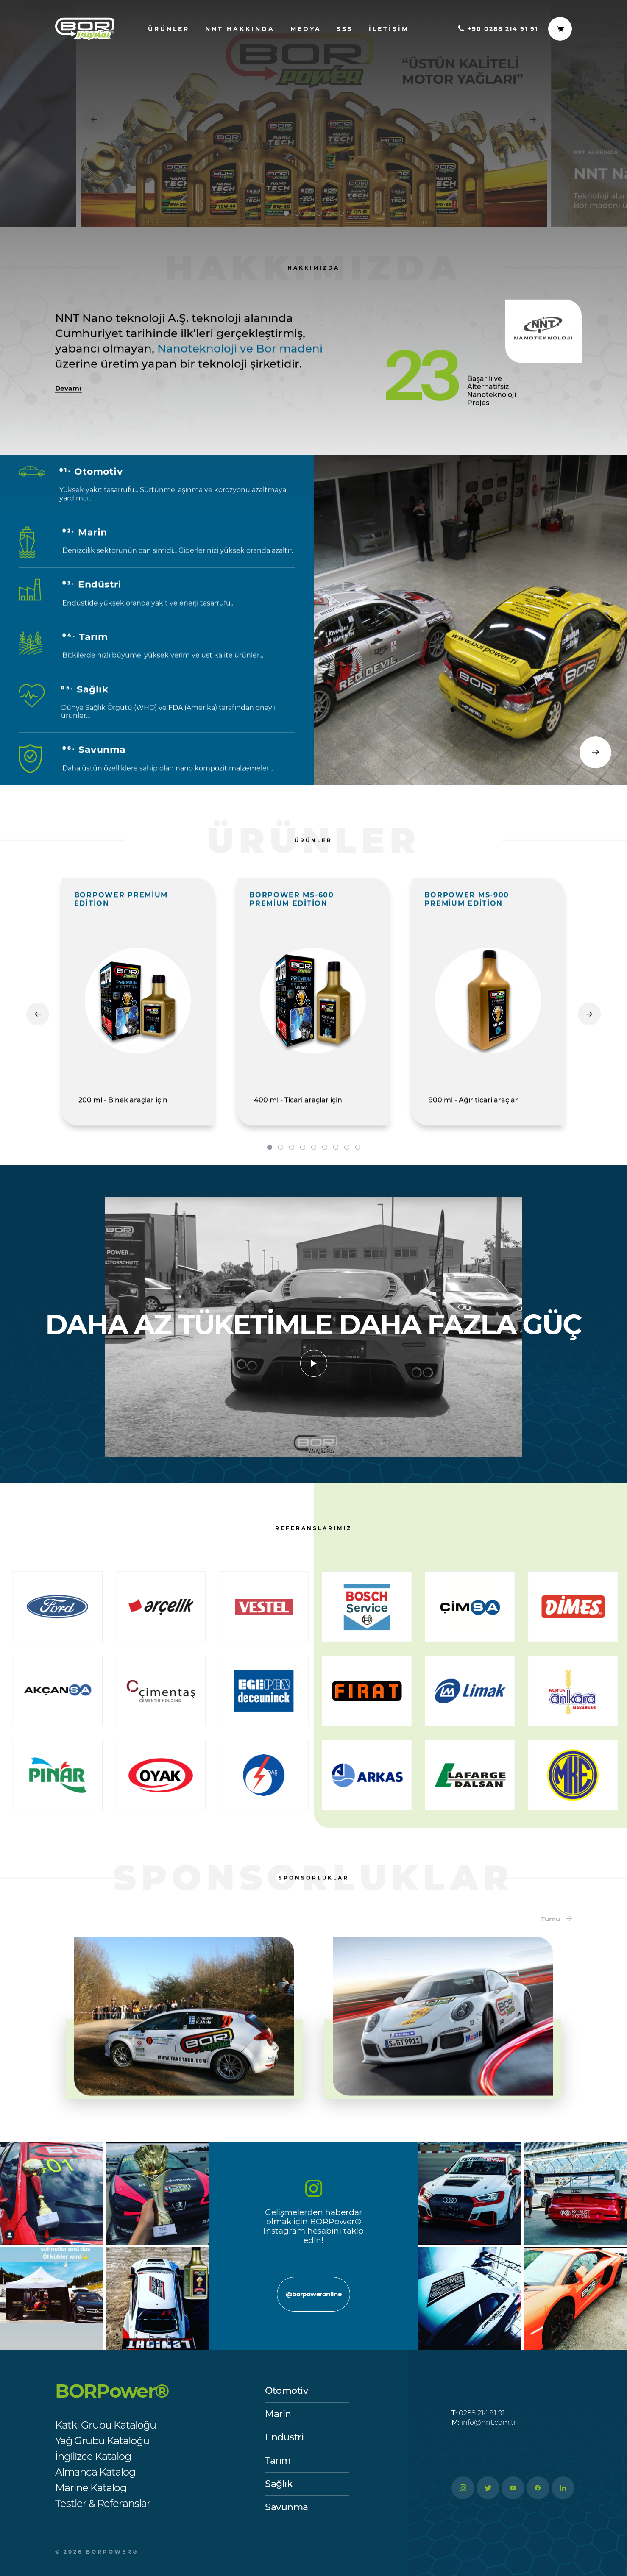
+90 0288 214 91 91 (498, 29)
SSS (345, 29)
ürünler (168, 29)
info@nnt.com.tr (483, 2422)
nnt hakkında (240, 29)
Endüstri (284, 2437)
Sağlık (279, 2484)
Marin (278, 2414)
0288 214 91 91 (478, 2413)
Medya (305, 29)
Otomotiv (286, 2390)
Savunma (286, 2507)
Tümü (556, 1919)
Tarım (278, 2460)
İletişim (389, 29)
